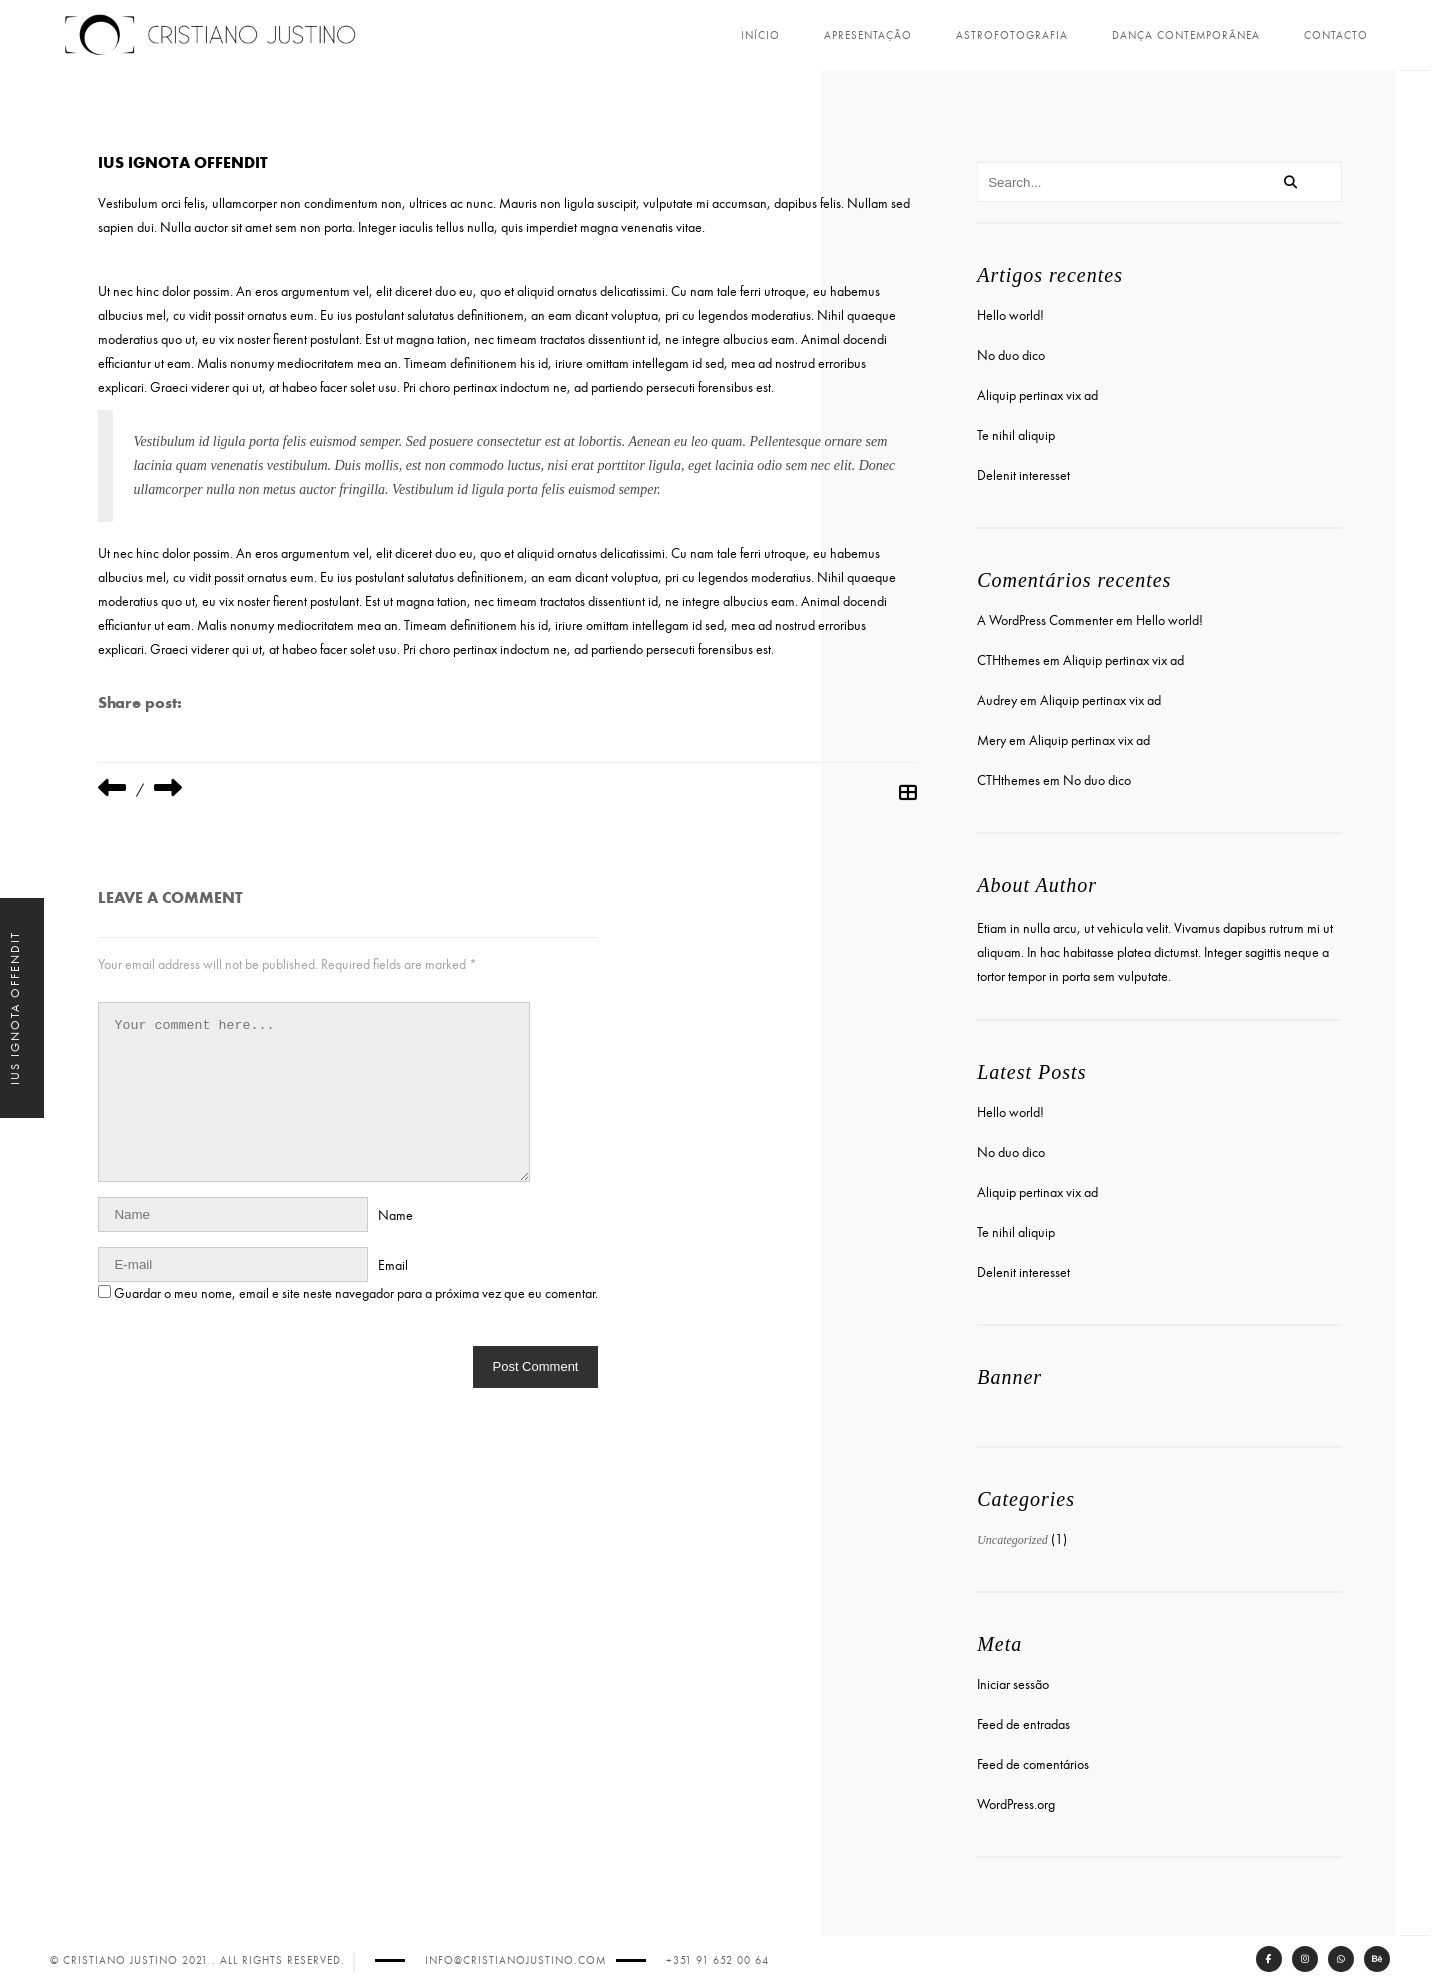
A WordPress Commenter (1043, 618)
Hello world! (1008, 313)
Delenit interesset (1021, 473)
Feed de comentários (1031, 1762)
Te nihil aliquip (1014, 433)
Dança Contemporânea (1186, 35)
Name (401, 1213)
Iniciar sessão (1011, 1682)
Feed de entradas (1021, 1722)
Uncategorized (1010, 1538)
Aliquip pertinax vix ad (1035, 393)
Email (399, 1263)
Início (760, 35)
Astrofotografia (1012, 35)
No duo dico (1009, 353)
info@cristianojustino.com (515, 1960)
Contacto (1336, 35)
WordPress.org (1014, 1802)
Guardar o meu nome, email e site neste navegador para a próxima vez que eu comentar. (362, 1291)
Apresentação (868, 35)
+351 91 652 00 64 (717, 1960)
